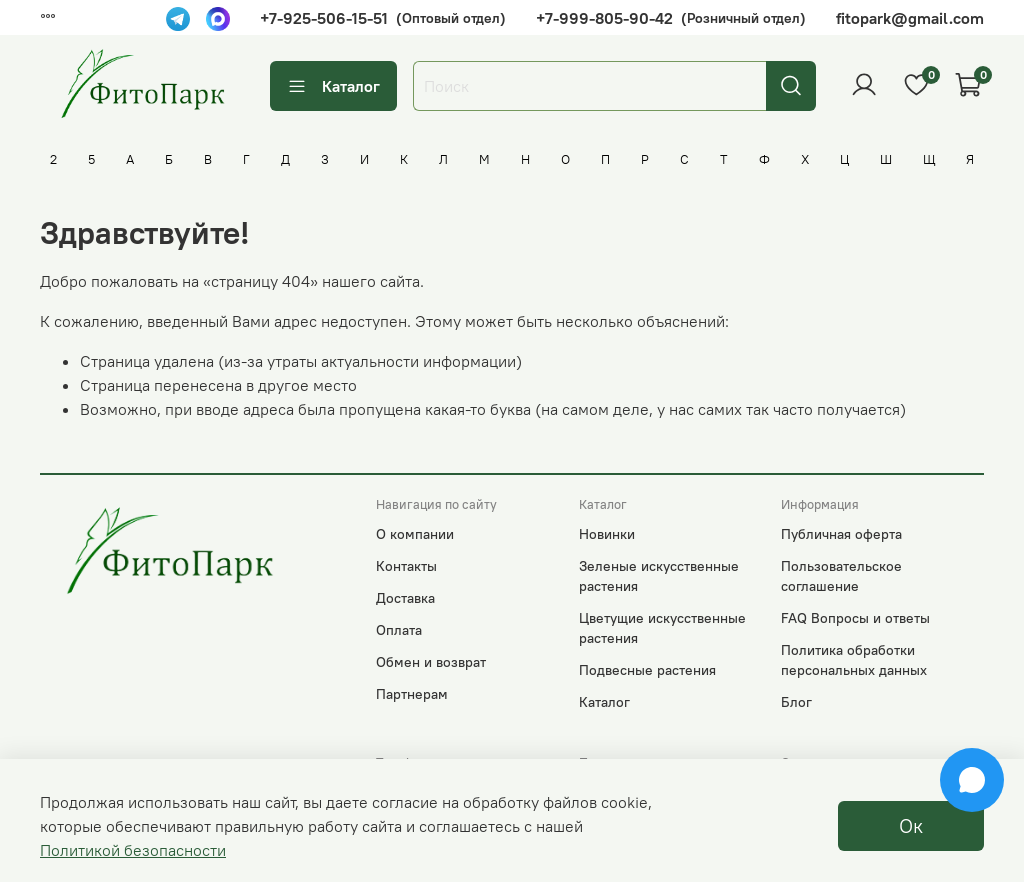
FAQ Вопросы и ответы (855, 618)
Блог (796, 702)
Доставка (405, 598)
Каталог (333, 85)
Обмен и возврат (431, 662)
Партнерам (412, 694)
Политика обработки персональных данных (854, 660)
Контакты (406, 566)
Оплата (399, 630)
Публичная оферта (841, 534)
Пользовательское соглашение (841, 576)
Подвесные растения (647, 670)
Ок (911, 825)
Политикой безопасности (133, 850)
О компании (415, 534)
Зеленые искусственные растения (659, 576)
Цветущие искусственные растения (662, 628)
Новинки (607, 534)
